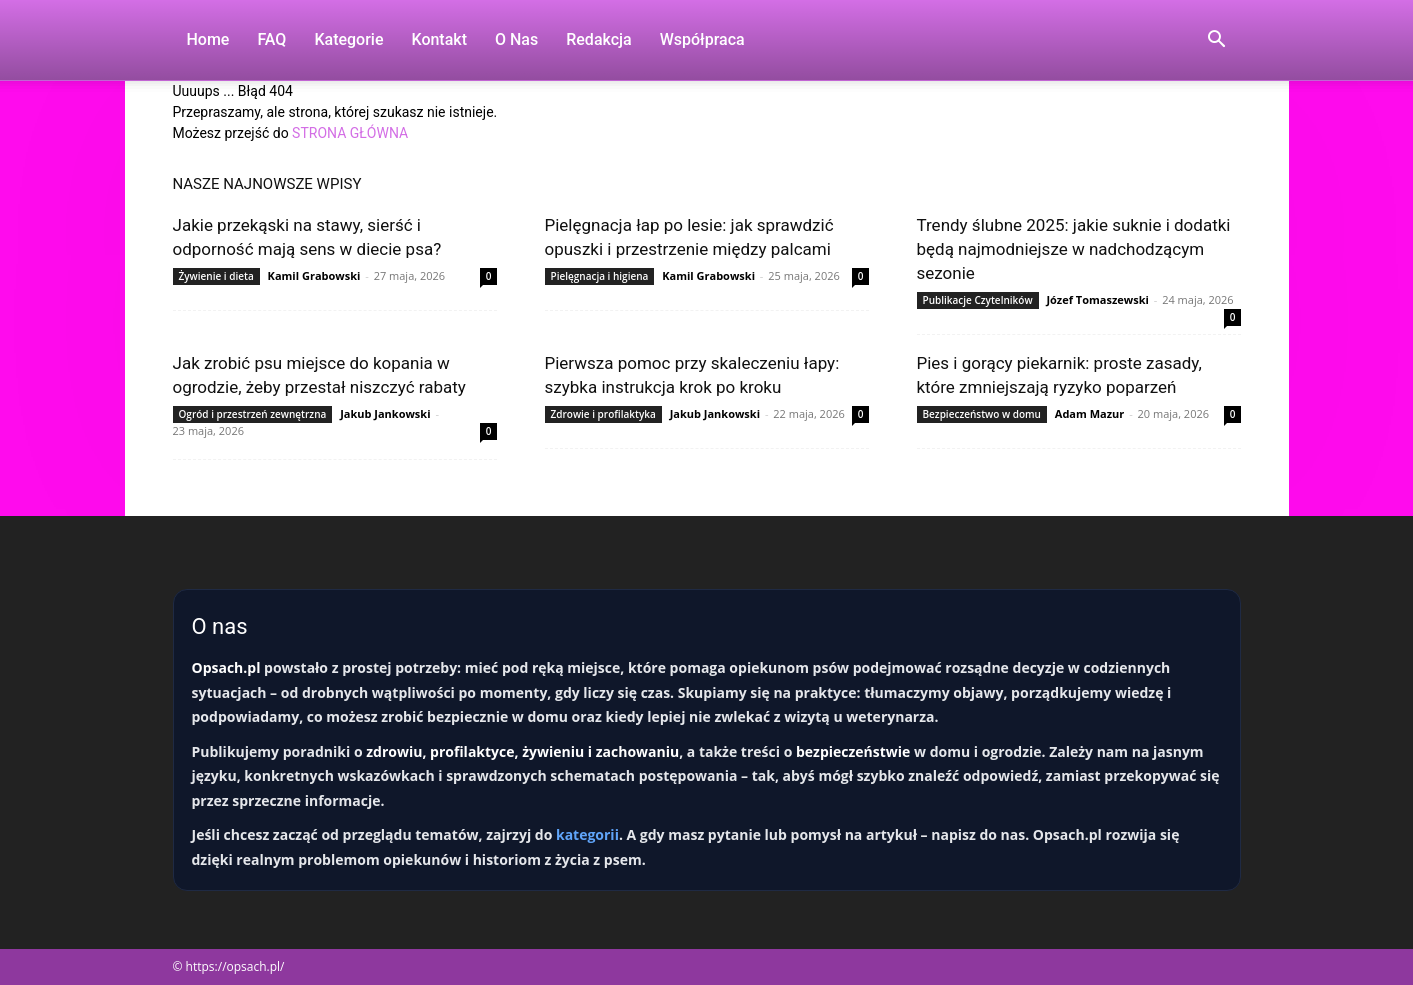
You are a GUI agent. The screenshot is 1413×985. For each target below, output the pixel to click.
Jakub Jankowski (385, 413)
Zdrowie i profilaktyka (603, 414)
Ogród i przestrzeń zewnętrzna (253, 414)
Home (208, 39)
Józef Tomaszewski (1097, 299)
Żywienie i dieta (216, 276)
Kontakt (439, 39)
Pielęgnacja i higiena (600, 276)
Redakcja (598, 39)
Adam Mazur (1089, 413)
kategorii (587, 834)
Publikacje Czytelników (978, 300)
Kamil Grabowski (314, 275)
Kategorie (348, 39)
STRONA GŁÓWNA (350, 133)
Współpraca (702, 39)
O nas (516, 39)
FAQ (271, 39)
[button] (1217, 41)
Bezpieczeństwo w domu (982, 414)
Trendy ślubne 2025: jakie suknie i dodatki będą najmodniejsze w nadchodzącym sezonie (1074, 249)
